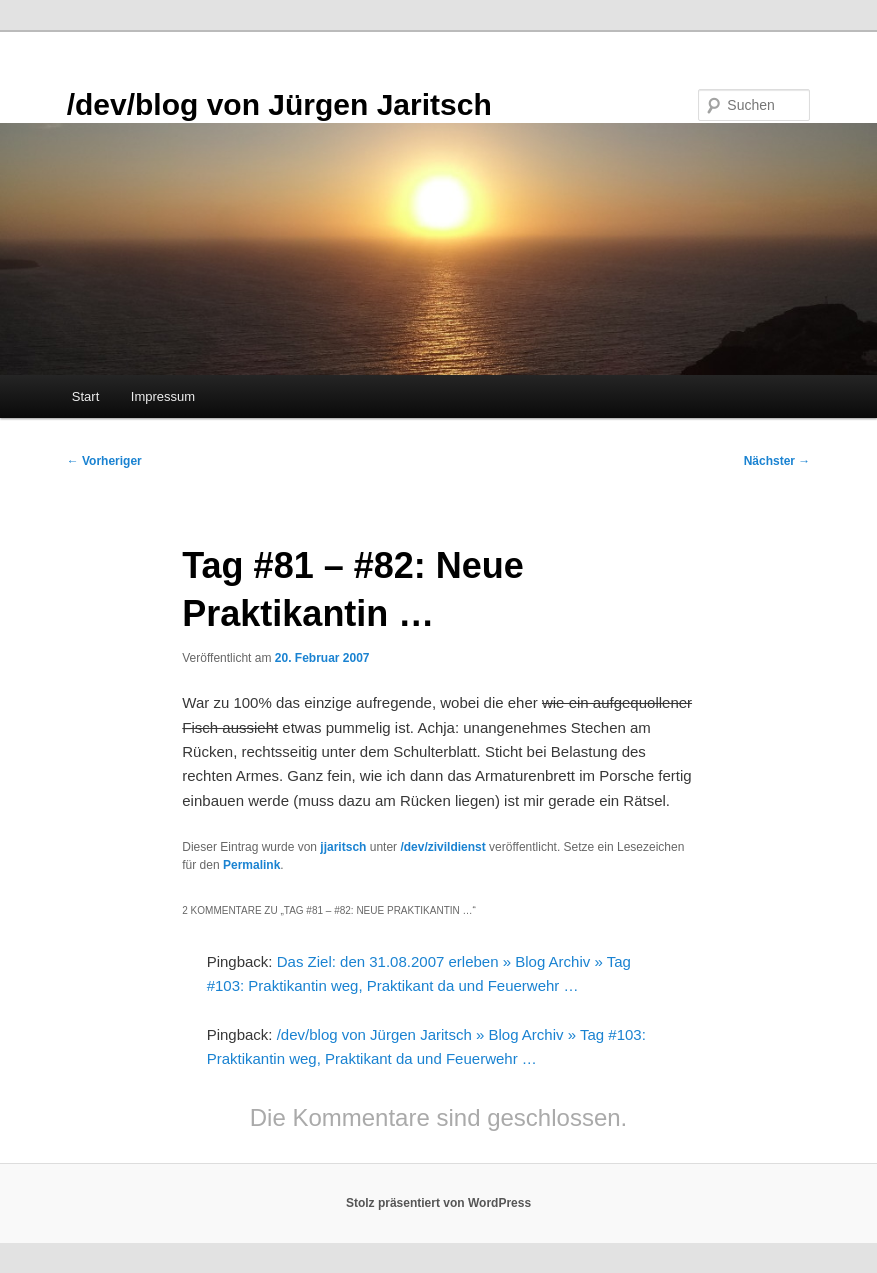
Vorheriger (104, 461)
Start (85, 396)
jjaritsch (343, 847)
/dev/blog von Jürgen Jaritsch (279, 104)
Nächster (777, 461)
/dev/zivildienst (442, 847)
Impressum (163, 396)
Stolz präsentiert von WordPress (438, 1203)
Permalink (251, 865)
